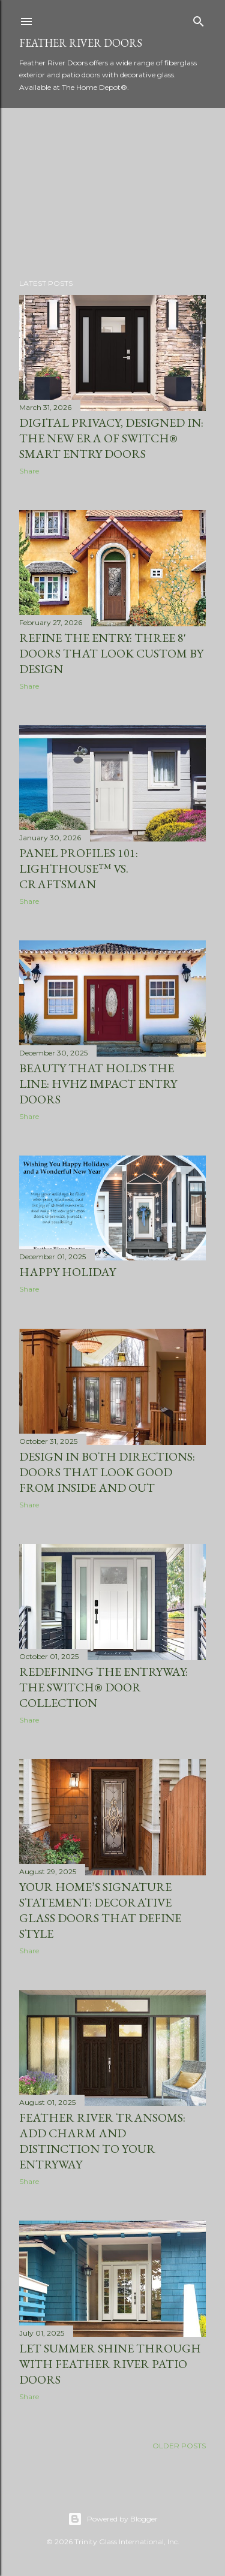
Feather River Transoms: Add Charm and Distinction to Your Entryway (102, 2141)
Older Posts (179, 2445)
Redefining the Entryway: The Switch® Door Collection (103, 1687)
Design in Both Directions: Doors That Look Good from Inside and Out (107, 1472)
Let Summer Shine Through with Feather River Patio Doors (110, 2363)
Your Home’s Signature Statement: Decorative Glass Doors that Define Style (100, 1910)
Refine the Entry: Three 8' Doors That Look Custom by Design (111, 653)
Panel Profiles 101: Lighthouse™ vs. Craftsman (78, 868)
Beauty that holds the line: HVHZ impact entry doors (98, 1083)
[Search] (198, 19)
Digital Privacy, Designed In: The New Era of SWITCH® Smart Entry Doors (111, 438)
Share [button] (29, 470)
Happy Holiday (67, 1272)
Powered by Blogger (113, 2519)
